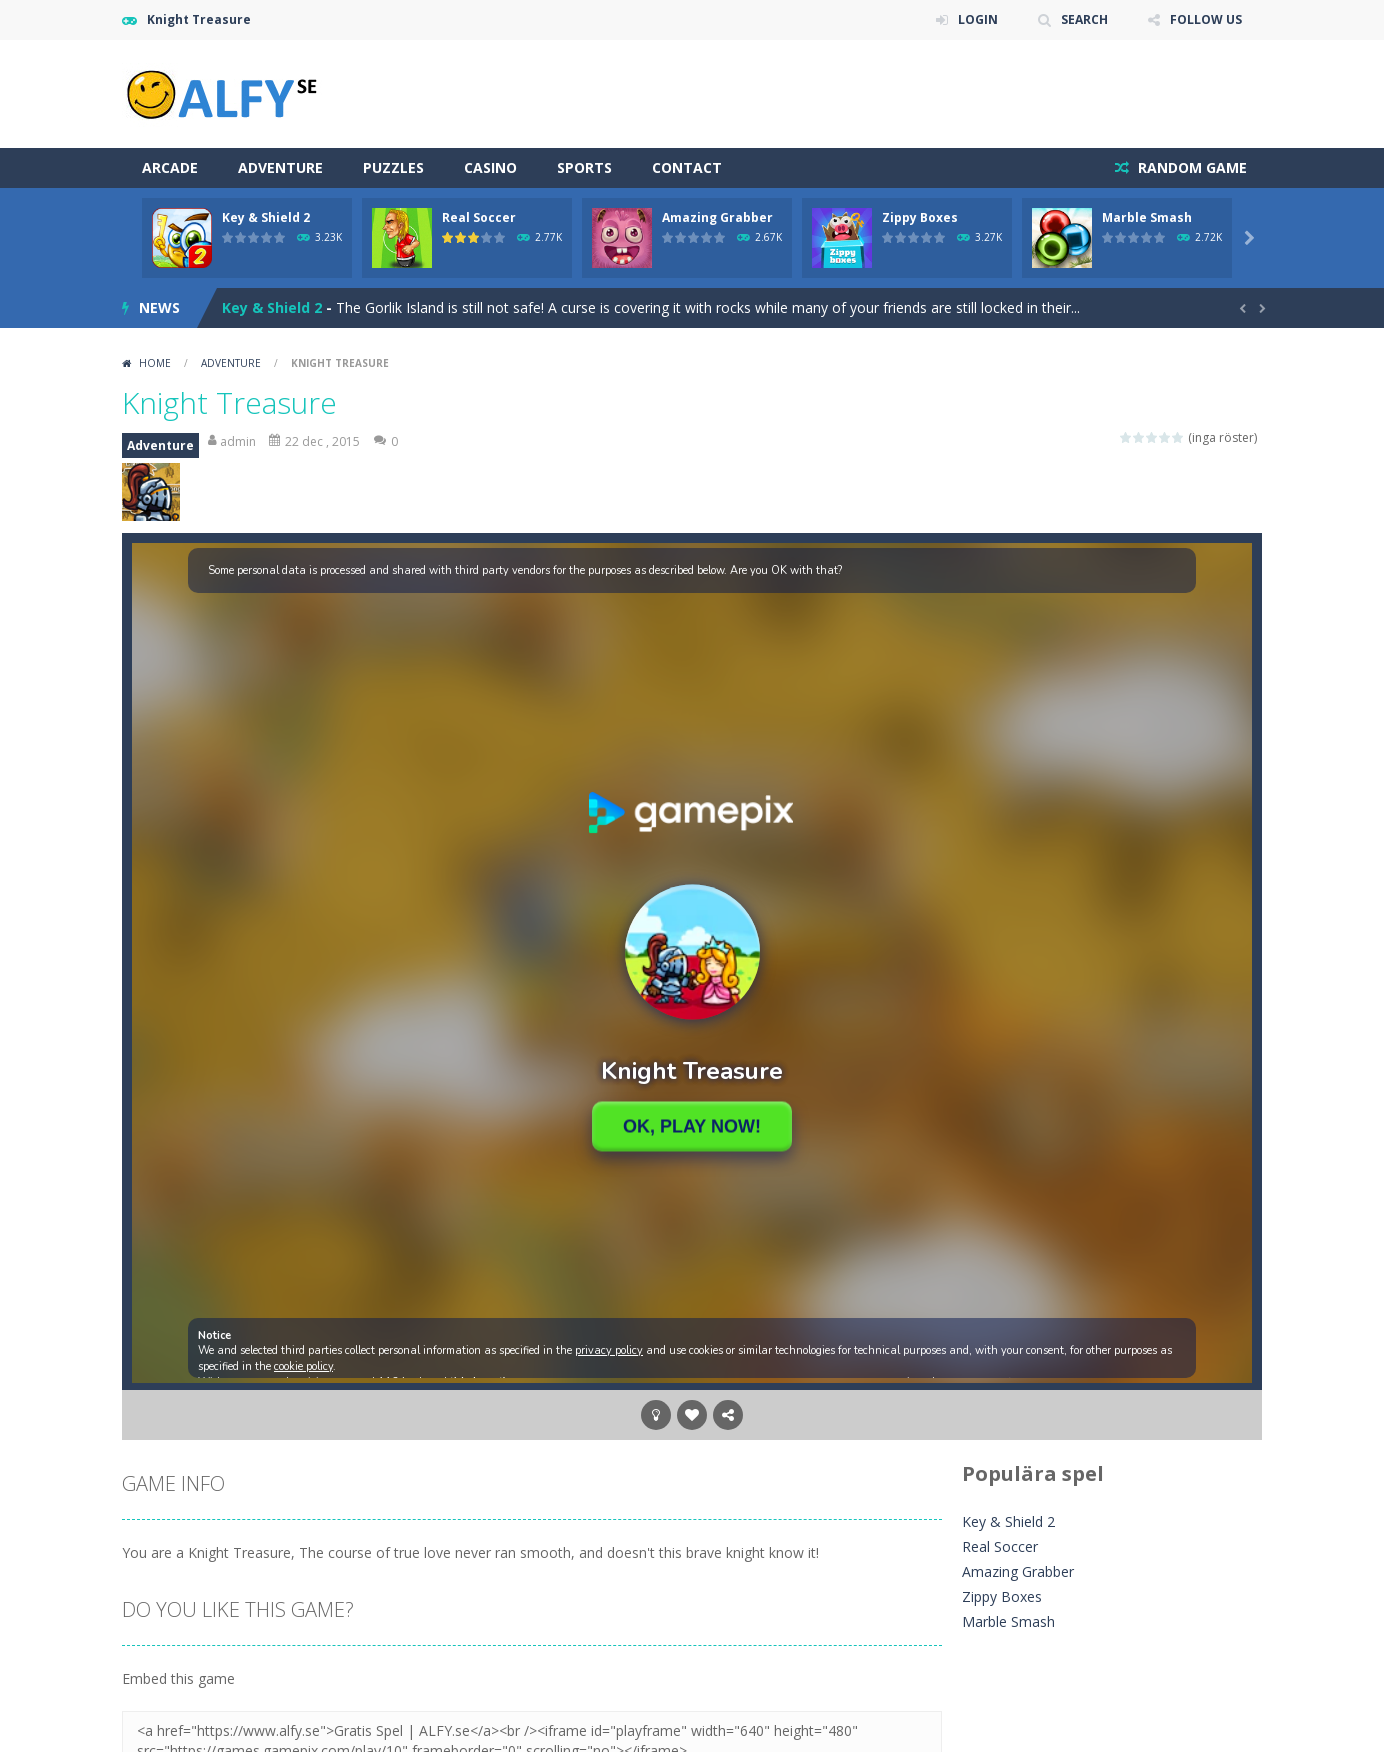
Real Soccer (479, 217)
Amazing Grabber (717, 217)
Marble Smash (1147, 217)
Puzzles (393, 167)
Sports (584, 167)
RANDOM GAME (1190, 167)
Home (155, 363)
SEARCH (1084, 19)
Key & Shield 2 (266, 217)
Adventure (280, 167)
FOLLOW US (1206, 19)
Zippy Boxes (920, 217)
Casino (490, 167)
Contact (687, 167)
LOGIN (978, 19)
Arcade (170, 167)
